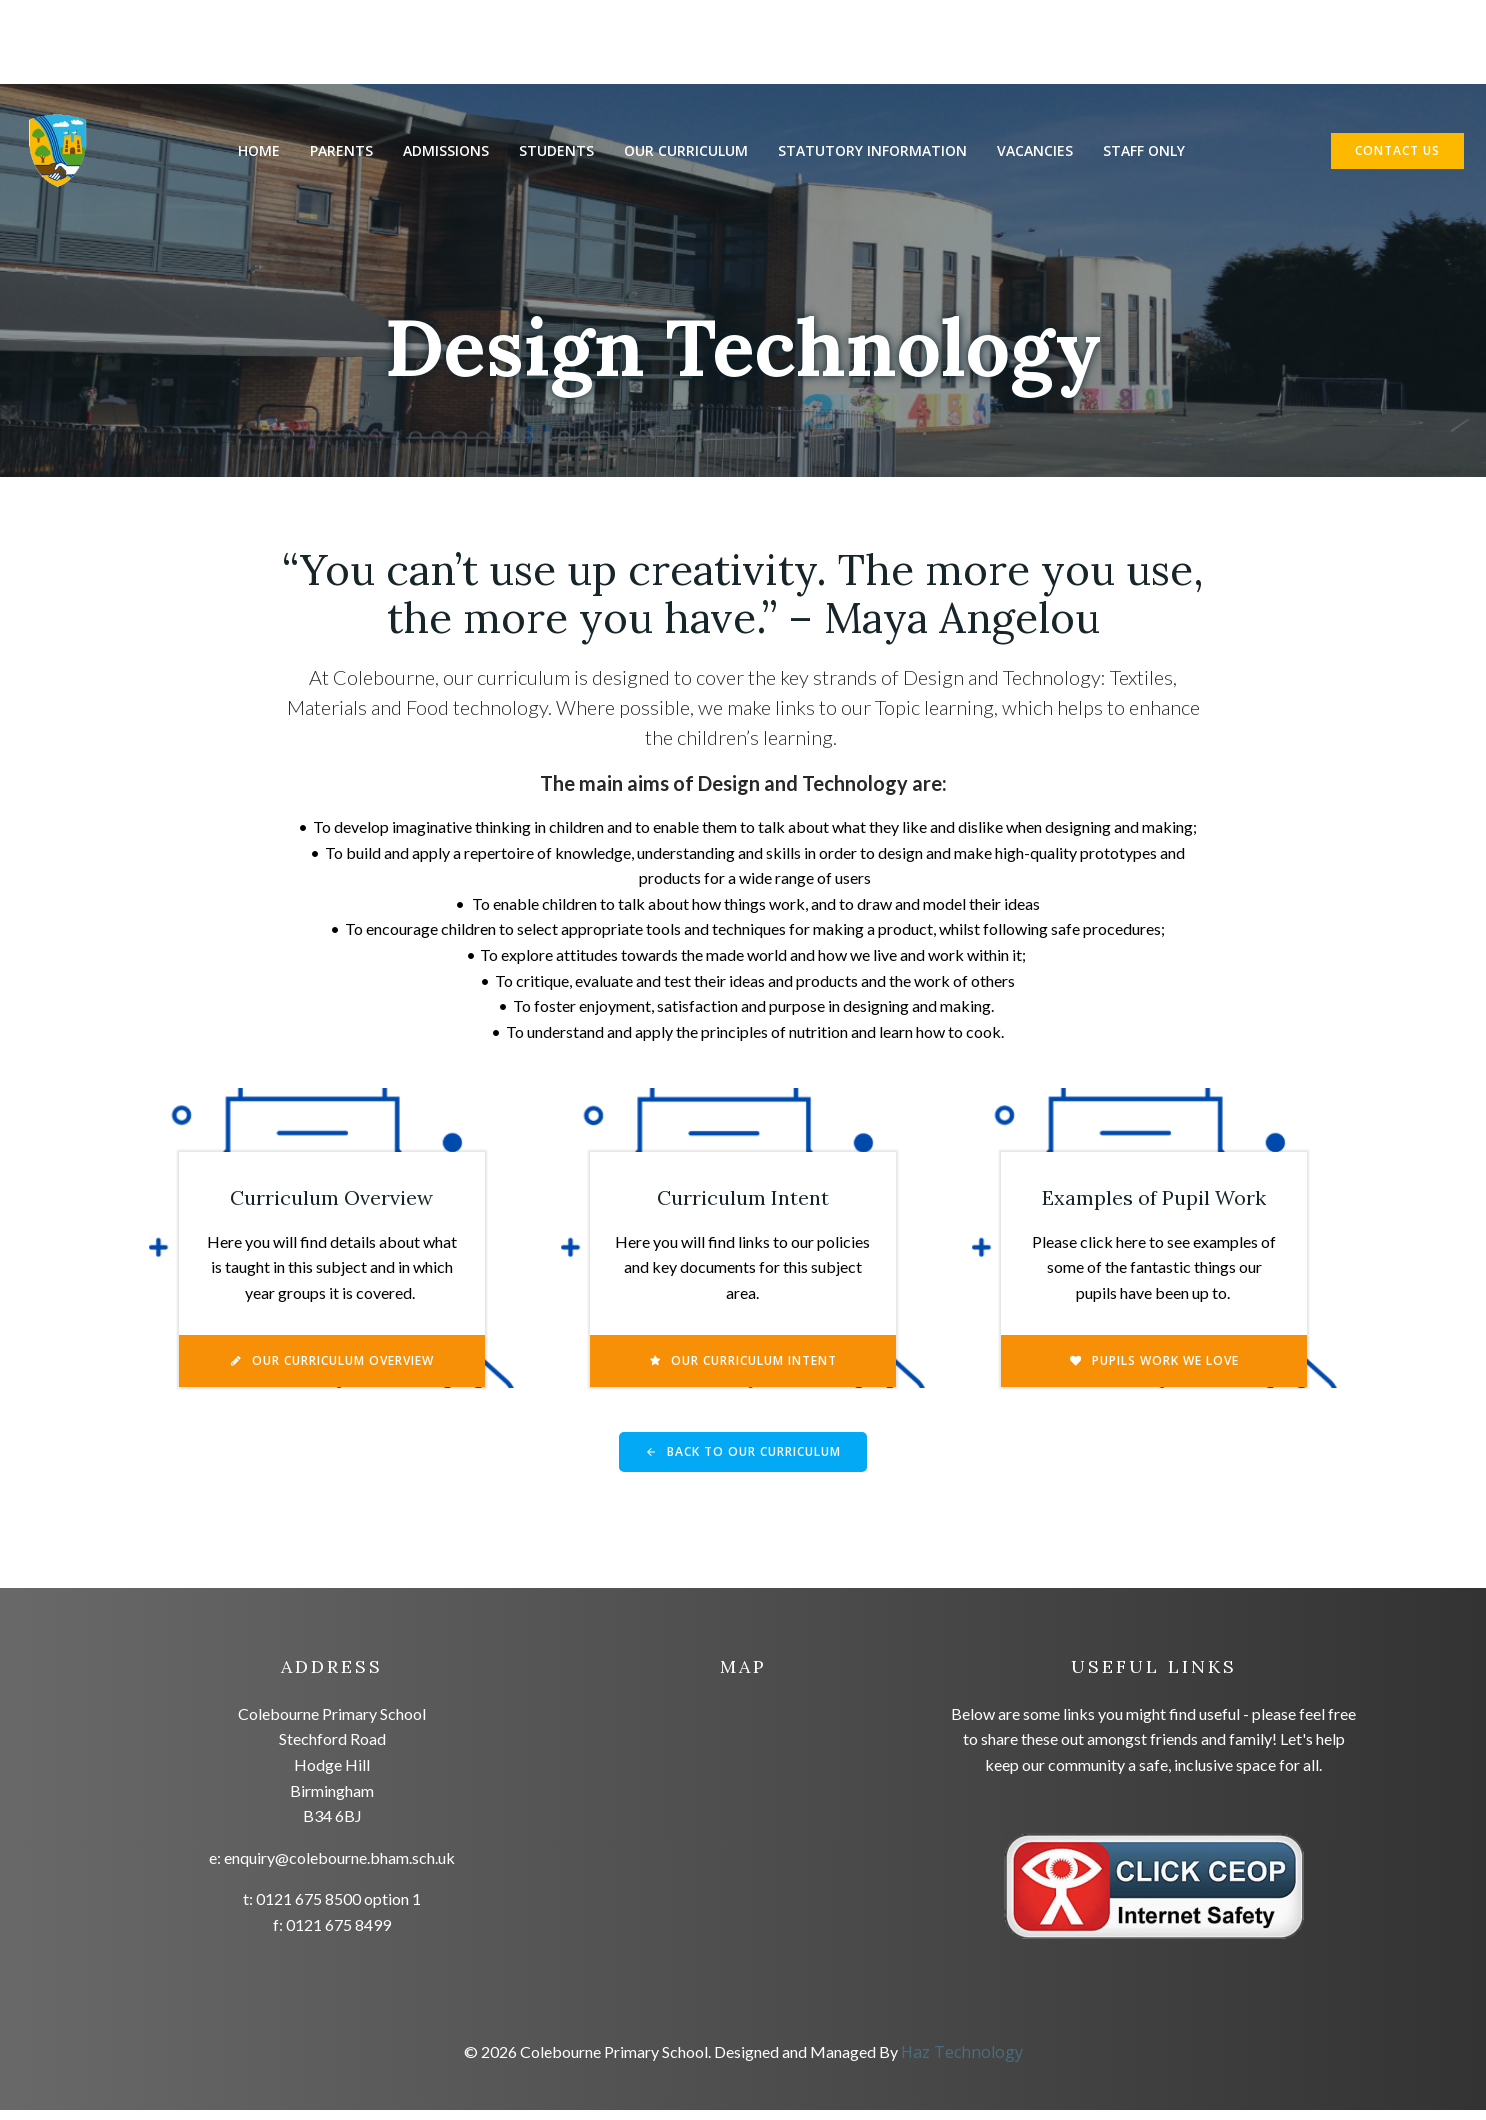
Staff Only (1145, 151)
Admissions (447, 151)
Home (260, 151)
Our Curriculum (687, 151)
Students (557, 151)
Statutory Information (873, 151)
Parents (342, 151)
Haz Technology (962, 2062)
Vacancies (1036, 151)
